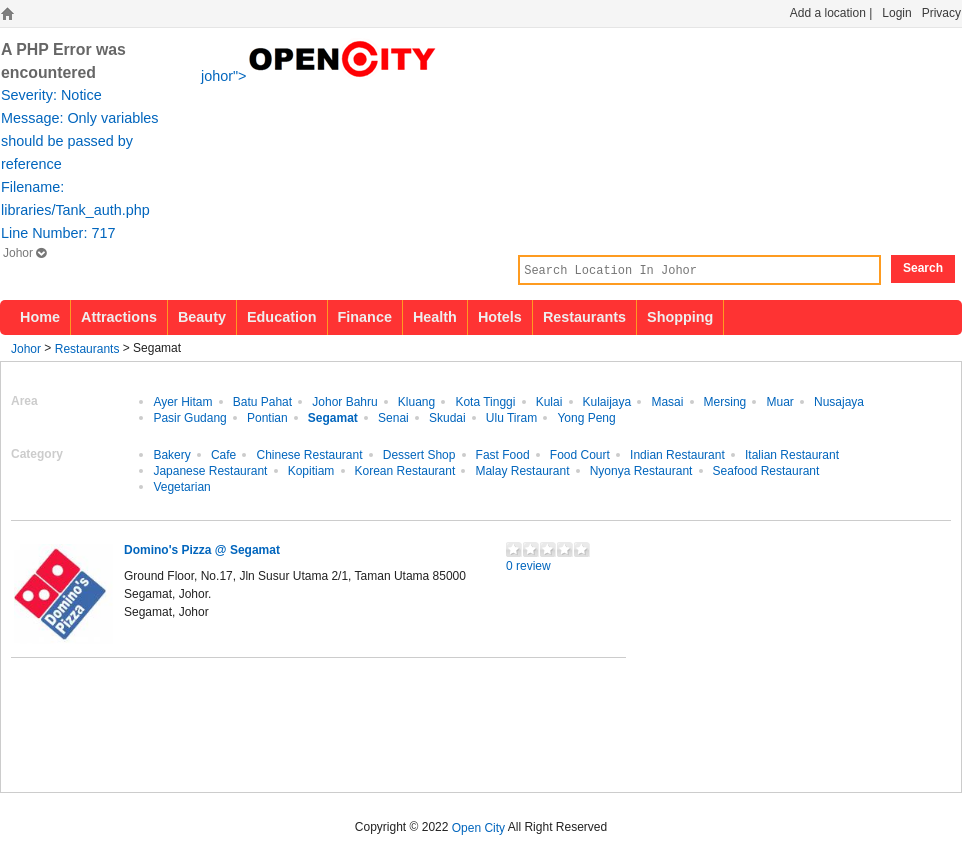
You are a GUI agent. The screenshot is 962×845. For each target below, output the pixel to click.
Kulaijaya (607, 401)
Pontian (267, 417)
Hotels (500, 317)
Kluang (416, 401)
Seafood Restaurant (766, 470)
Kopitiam (311, 470)
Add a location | (831, 13)
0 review (528, 565)
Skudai (447, 417)
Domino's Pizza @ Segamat (202, 549)
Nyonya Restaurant (641, 470)
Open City (478, 827)
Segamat (333, 417)
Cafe (223, 454)
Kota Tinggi (485, 401)
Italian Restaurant (792, 454)
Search (923, 268)
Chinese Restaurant (309, 454)
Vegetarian (181, 486)
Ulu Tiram (511, 417)
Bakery (171, 454)
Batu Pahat (262, 401)
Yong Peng (586, 417)
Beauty (202, 317)
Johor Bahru (344, 401)
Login (896, 13)
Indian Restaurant (677, 454)
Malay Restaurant (522, 470)
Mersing (725, 401)
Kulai (549, 401)
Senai (393, 417)
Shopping (680, 317)
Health (435, 317)
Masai (667, 401)
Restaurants (584, 317)
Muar (779, 401)
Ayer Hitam (182, 401)
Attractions (119, 317)
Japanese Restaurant (210, 470)
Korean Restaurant (405, 470)
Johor (24, 253)
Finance (365, 317)
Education (282, 317)
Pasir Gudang (189, 417)
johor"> (320, 74)
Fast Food (503, 454)
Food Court (580, 454)
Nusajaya (839, 401)
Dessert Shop (419, 454)
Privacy (941, 13)
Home (40, 317)
